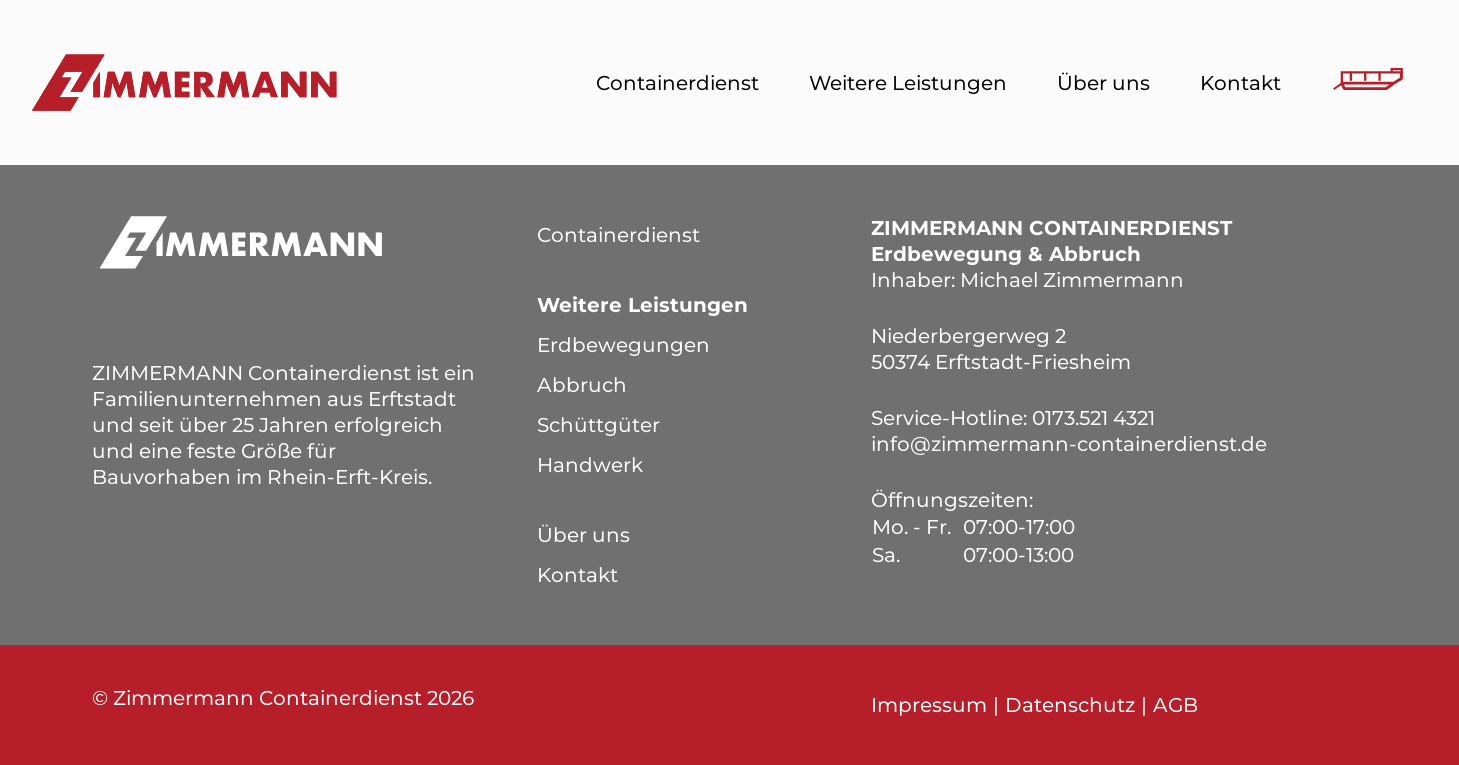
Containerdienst (677, 83)
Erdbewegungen (623, 345)
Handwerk (590, 465)
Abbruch (582, 385)
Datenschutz (1070, 705)
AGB (1175, 705)
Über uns (1103, 83)
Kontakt (1240, 83)
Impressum (929, 705)
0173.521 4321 (1093, 418)
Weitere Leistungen (908, 83)
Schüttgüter (598, 425)
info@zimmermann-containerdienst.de (1069, 444)
